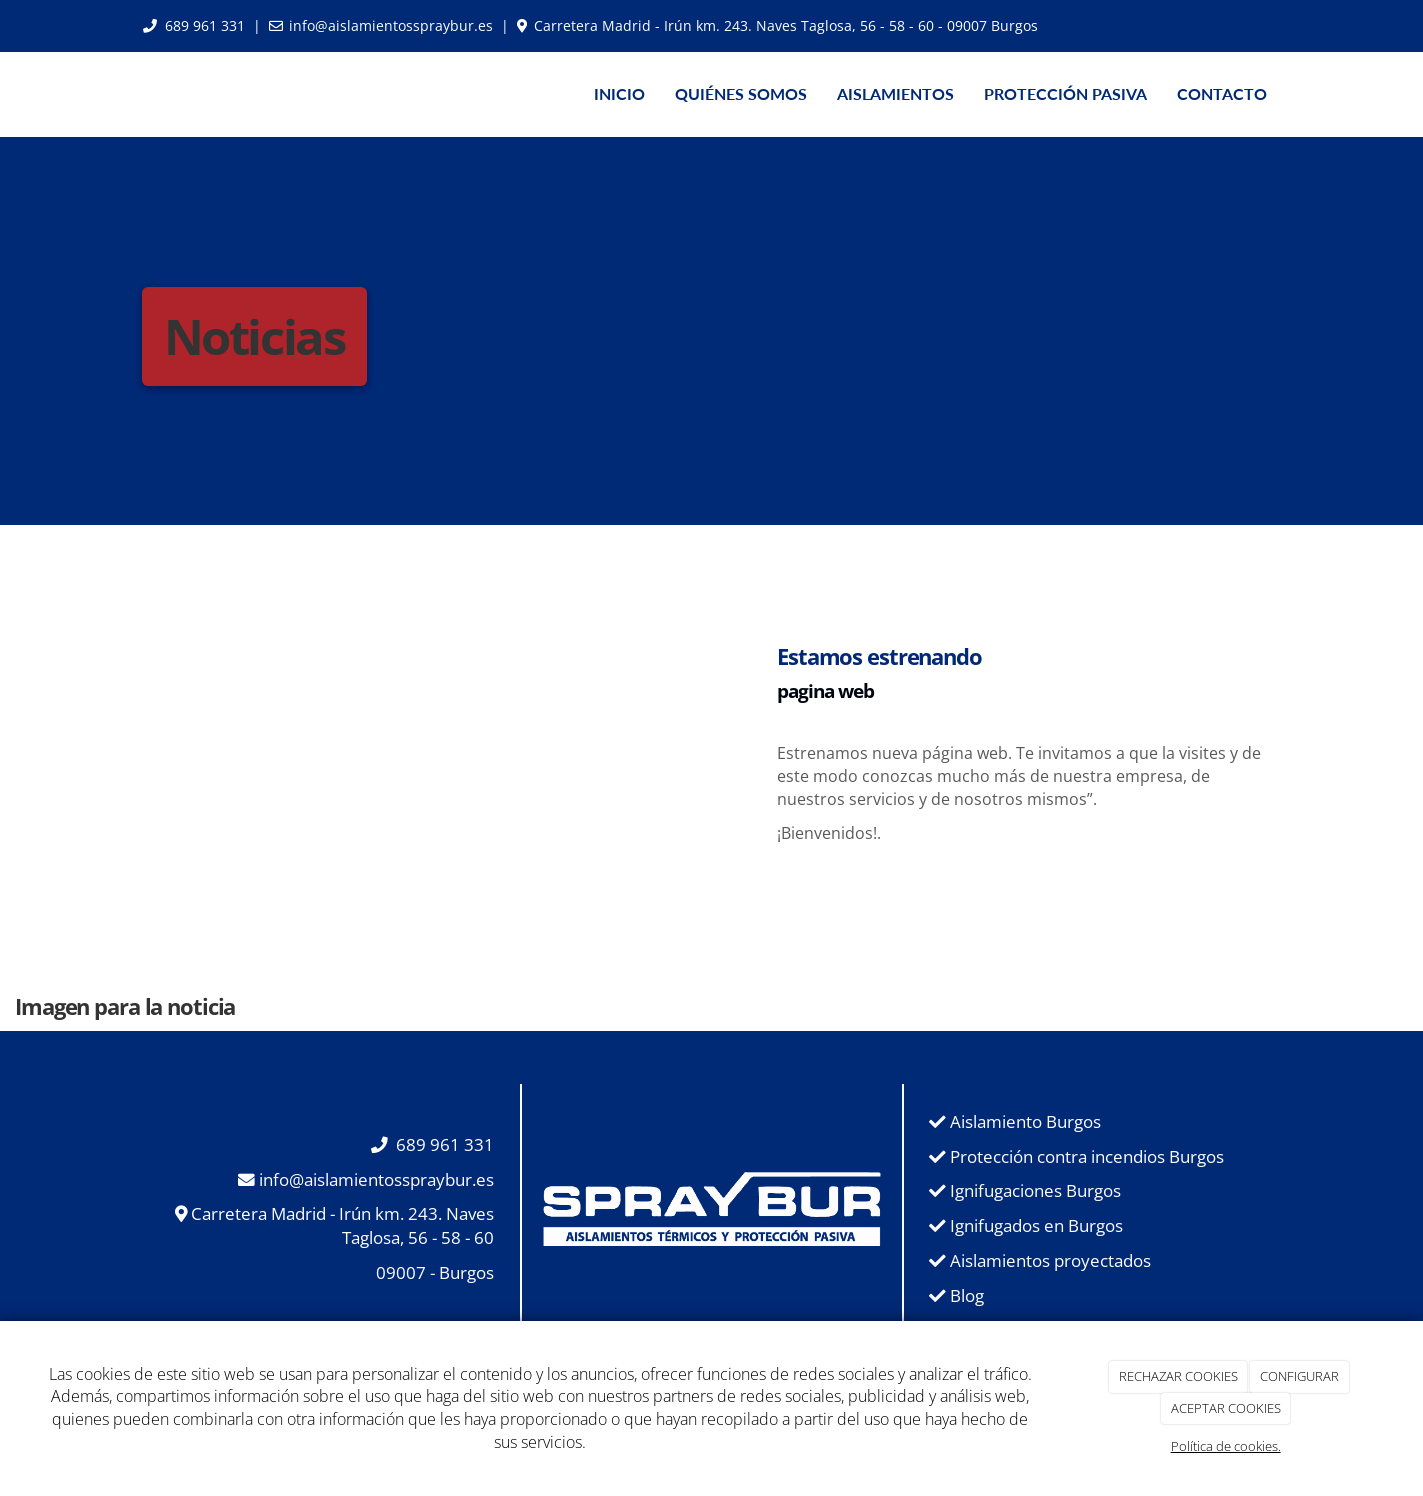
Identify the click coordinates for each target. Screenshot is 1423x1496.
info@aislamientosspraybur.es (391, 25)
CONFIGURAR (1299, 1376)
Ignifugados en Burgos (1036, 1225)
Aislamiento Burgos (1025, 1121)
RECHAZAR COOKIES (1178, 1376)
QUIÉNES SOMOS (741, 93)
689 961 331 (205, 25)
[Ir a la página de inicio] (122, 94)
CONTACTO (1222, 93)
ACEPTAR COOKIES (1226, 1408)
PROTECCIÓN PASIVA (1065, 93)
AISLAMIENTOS (895, 93)
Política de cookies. (1226, 1446)
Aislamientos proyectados (1050, 1260)
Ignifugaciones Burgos (1035, 1190)
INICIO (619, 93)
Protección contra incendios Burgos (1087, 1156)
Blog (967, 1295)
